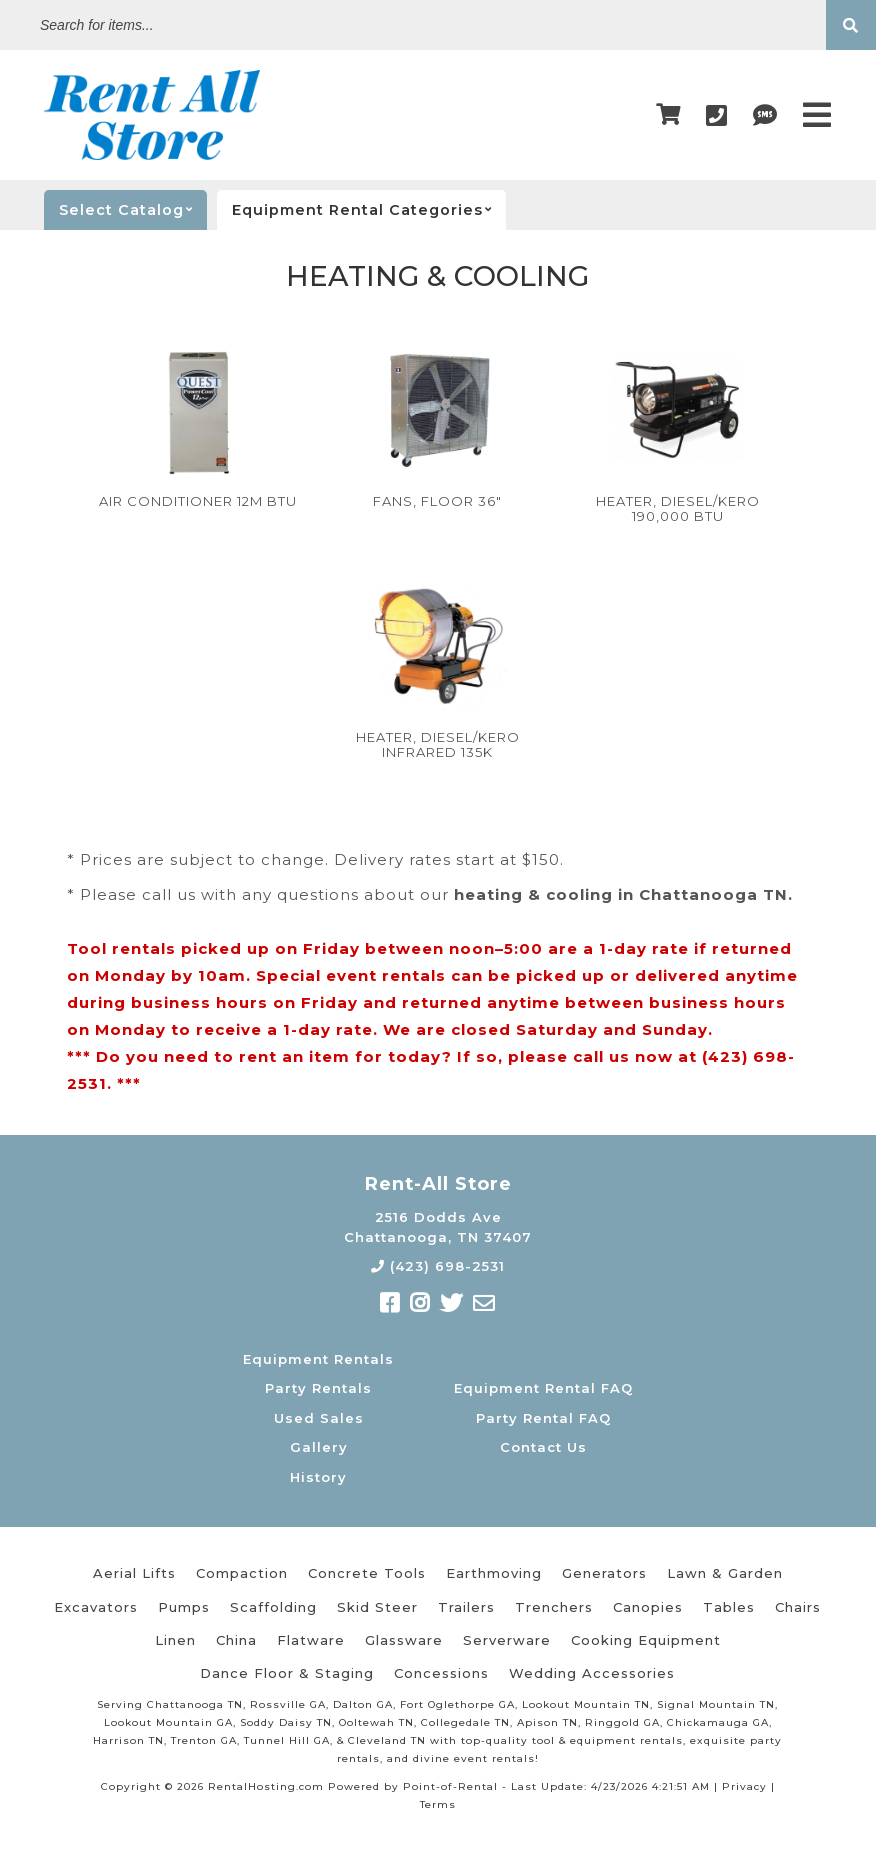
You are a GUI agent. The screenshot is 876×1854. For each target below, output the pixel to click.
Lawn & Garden (725, 1573)
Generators (604, 1573)
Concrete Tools (367, 1573)
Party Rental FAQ (543, 1418)
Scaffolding (273, 1607)
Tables (729, 1607)
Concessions (441, 1673)
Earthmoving (494, 1573)
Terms (438, 1804)
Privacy (744, 1786)
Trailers (466, 1607)
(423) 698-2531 (438, 1266)
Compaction (242, 1573)
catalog (133, 210)
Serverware (507, 1640)
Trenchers (554, 1607)
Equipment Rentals (318, 1359)
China (236, 1640)
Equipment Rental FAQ (543, 1388)
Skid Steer (377, 1607)
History (318, 1477)
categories (369, 210)
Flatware (311, 1640)
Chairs (798, 1607)
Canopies (648, 1607)
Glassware (404, 1640)
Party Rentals (318, 1388)
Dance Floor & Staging (287, 1673)
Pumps (184, 1607)
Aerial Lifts (134, 1573)
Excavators (96, 1607)
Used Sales (319, 1418)
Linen (175, 1640)
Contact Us (543, 1447)
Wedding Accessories (592, 1673)
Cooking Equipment (646, 1640)
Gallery (319, 1447)
